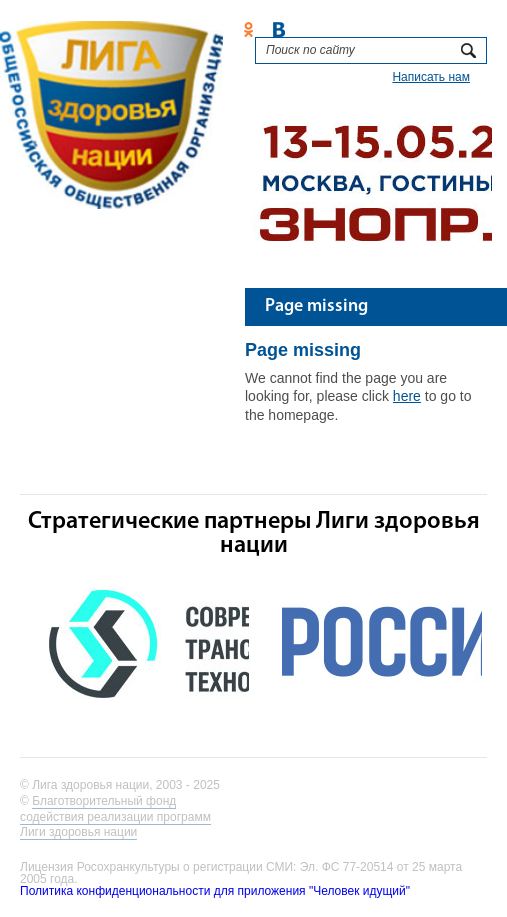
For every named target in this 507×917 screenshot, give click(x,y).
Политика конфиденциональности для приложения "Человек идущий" (215, 891)
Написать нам (431, 77)
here (407, 396)
